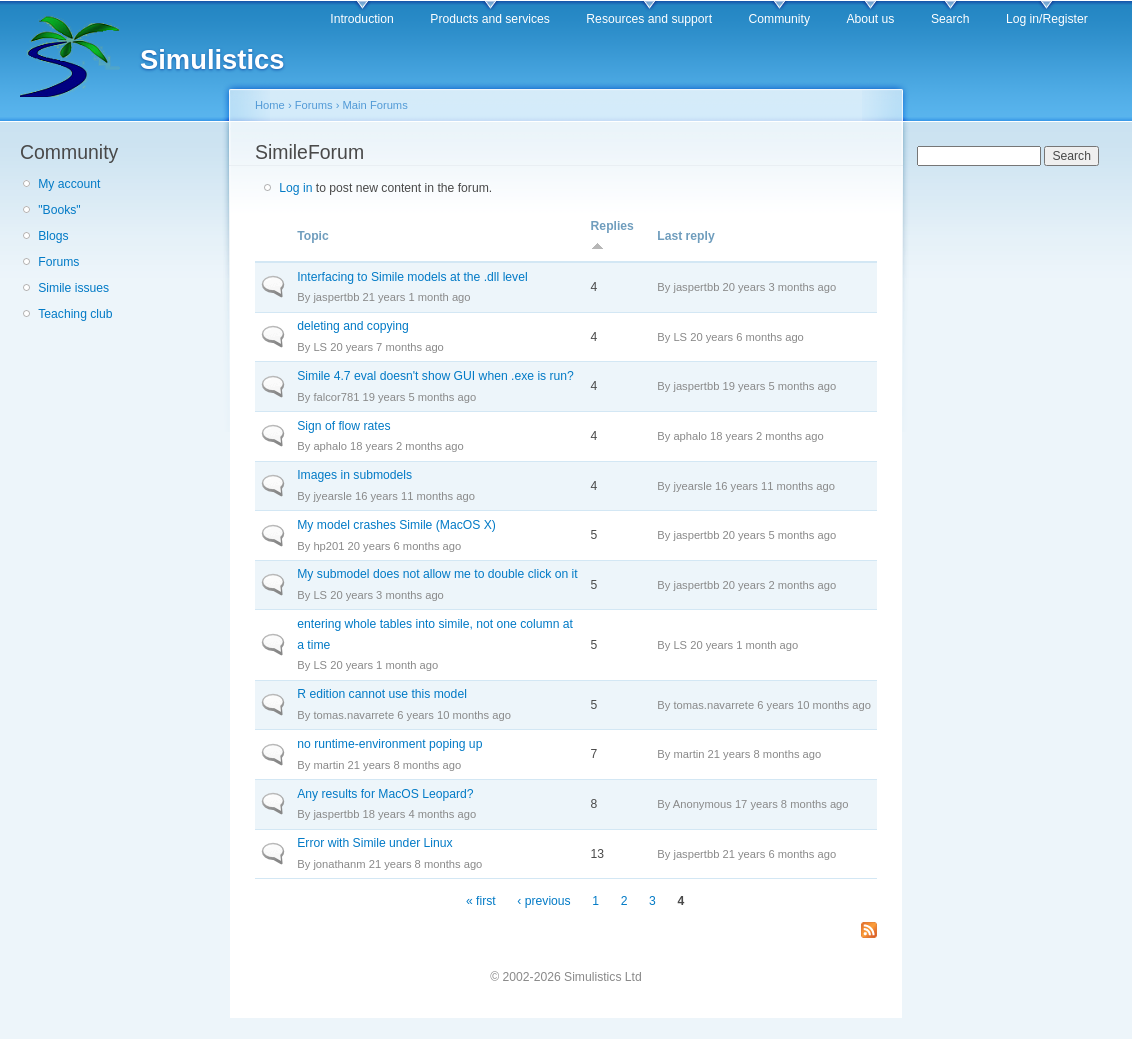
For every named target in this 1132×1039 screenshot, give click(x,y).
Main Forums (375, 105)
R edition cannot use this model (382, 694)
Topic (313, 236)
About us (870, 19)
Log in (295, 188)
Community (779, 19)
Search (950, 19)
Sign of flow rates (343, 426)
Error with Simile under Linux (374, 843)
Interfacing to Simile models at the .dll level (412, 277)
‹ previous (543, 901)
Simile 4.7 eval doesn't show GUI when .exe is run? (435, 376)
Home (270, 105)
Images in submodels (354, 475)
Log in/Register (1047, 19)
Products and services (490, 19)
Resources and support (649, 19)
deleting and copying (353, 326)
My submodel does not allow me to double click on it (437, 574)
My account (69, 184)
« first (481, 901)
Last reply (685, 236)
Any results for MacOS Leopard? (385, 794)
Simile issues (73, 288)
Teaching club (75, 314)
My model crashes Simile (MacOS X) (396, 525)
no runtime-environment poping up (389, 744)
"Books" (59, 210)
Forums (58, 262)
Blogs (53, 236)
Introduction (362, 19)
